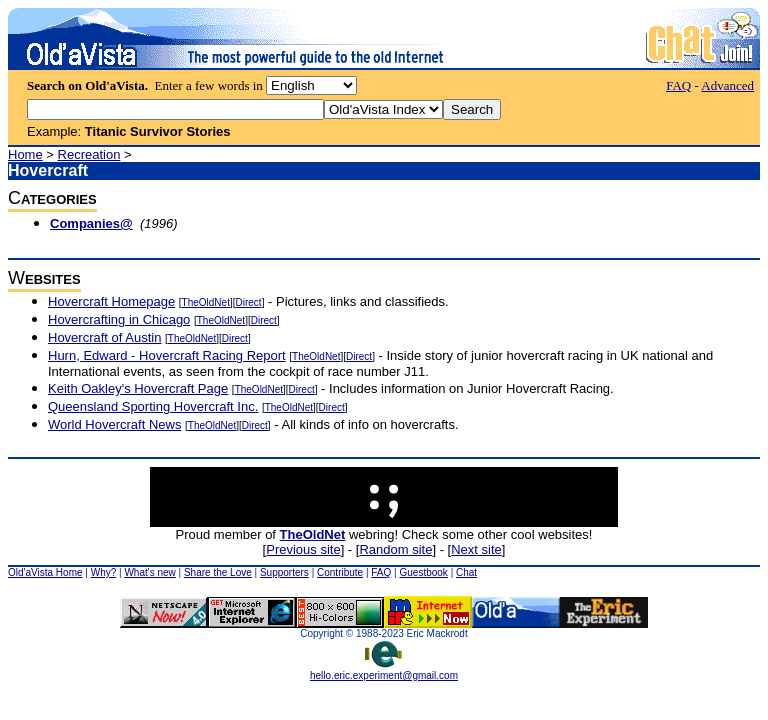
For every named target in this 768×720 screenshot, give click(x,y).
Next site (476, 549)
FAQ (678, 85)
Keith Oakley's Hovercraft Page (138, 388)
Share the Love (218, 572)
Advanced (727, 85)
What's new (149, 572)
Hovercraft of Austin (104, 337)
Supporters (284, 572)
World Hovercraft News (114, 424)
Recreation (89, 154)
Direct (249, 302)
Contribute (340, 572)
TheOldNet (206, 302)
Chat (466, 572)
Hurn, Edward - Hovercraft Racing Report (167, 355)
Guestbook (423, 572)
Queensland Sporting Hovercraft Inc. (153, 406)
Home (25, 154)
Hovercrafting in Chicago (119, 319)
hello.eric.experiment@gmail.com (384, 671)
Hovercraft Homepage (111, 301)
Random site (395, 549)
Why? (104, 572)
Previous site (303, 549)
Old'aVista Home (45, 572)
